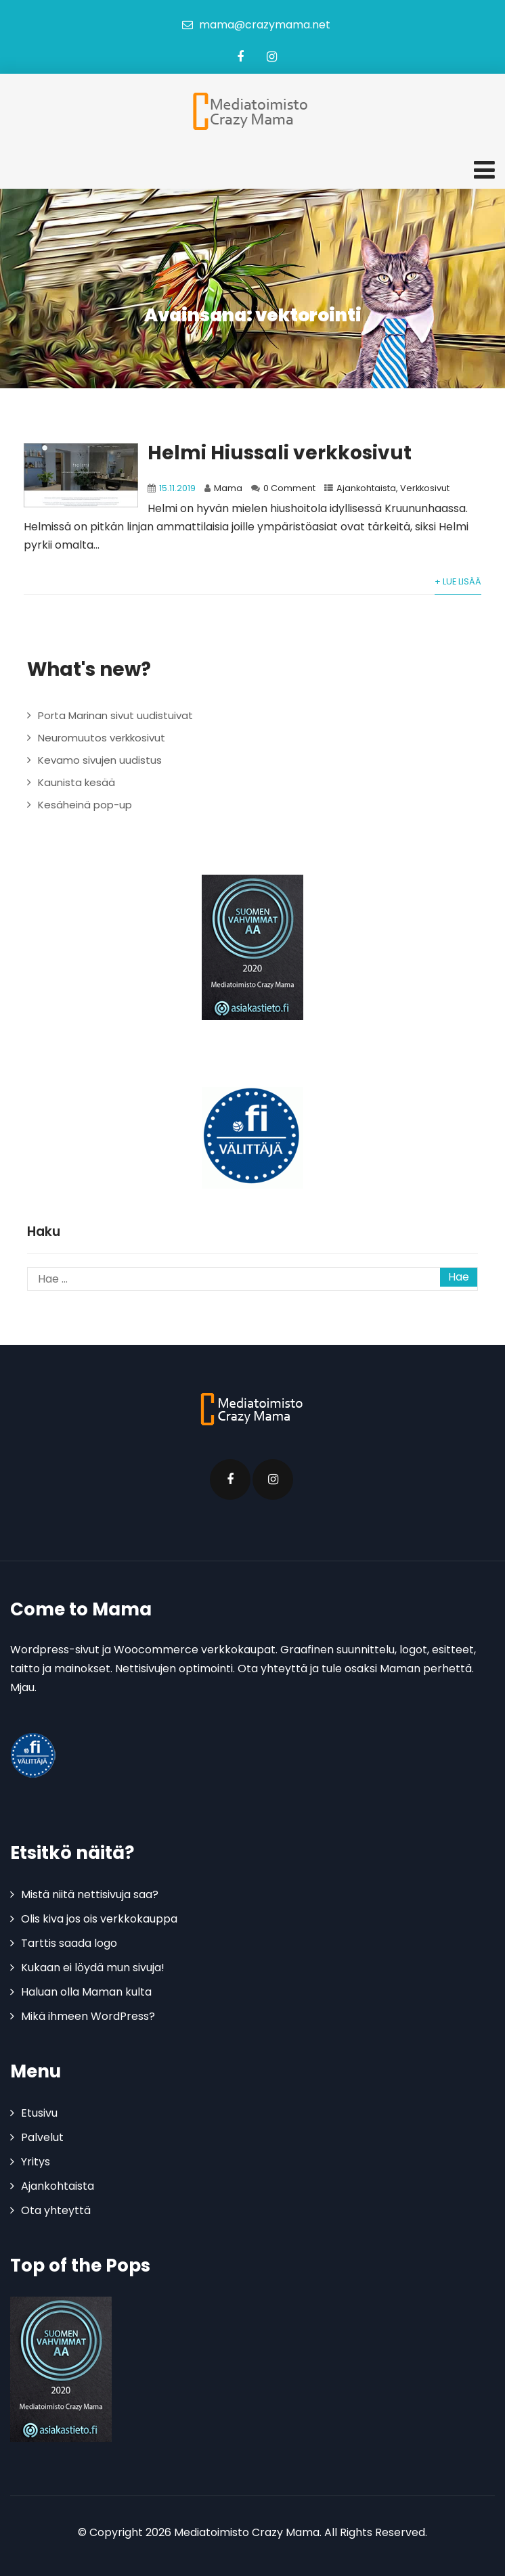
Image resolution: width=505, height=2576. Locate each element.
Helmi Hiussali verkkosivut (280, 453)
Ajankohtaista (366, 488)
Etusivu (39, 2113)
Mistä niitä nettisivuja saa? (89, 1894)
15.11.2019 (177, 488)
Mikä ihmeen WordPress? (88, 2016)
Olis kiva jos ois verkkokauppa (99, 1919)
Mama (228, 488)
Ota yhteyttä (56, 2210)
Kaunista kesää (76, 782)
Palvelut (42, 2137)
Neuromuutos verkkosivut (101, 738)
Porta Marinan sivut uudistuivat (115, 715)
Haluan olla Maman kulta (86, 1992)
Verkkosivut (424, 488)
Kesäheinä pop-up (85, 805)
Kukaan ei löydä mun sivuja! (92, 1967)
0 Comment (289, 488)
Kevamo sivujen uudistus (100, 760)
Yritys (35, 2161)
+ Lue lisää (458, 581)
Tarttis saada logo (69, 1943)
